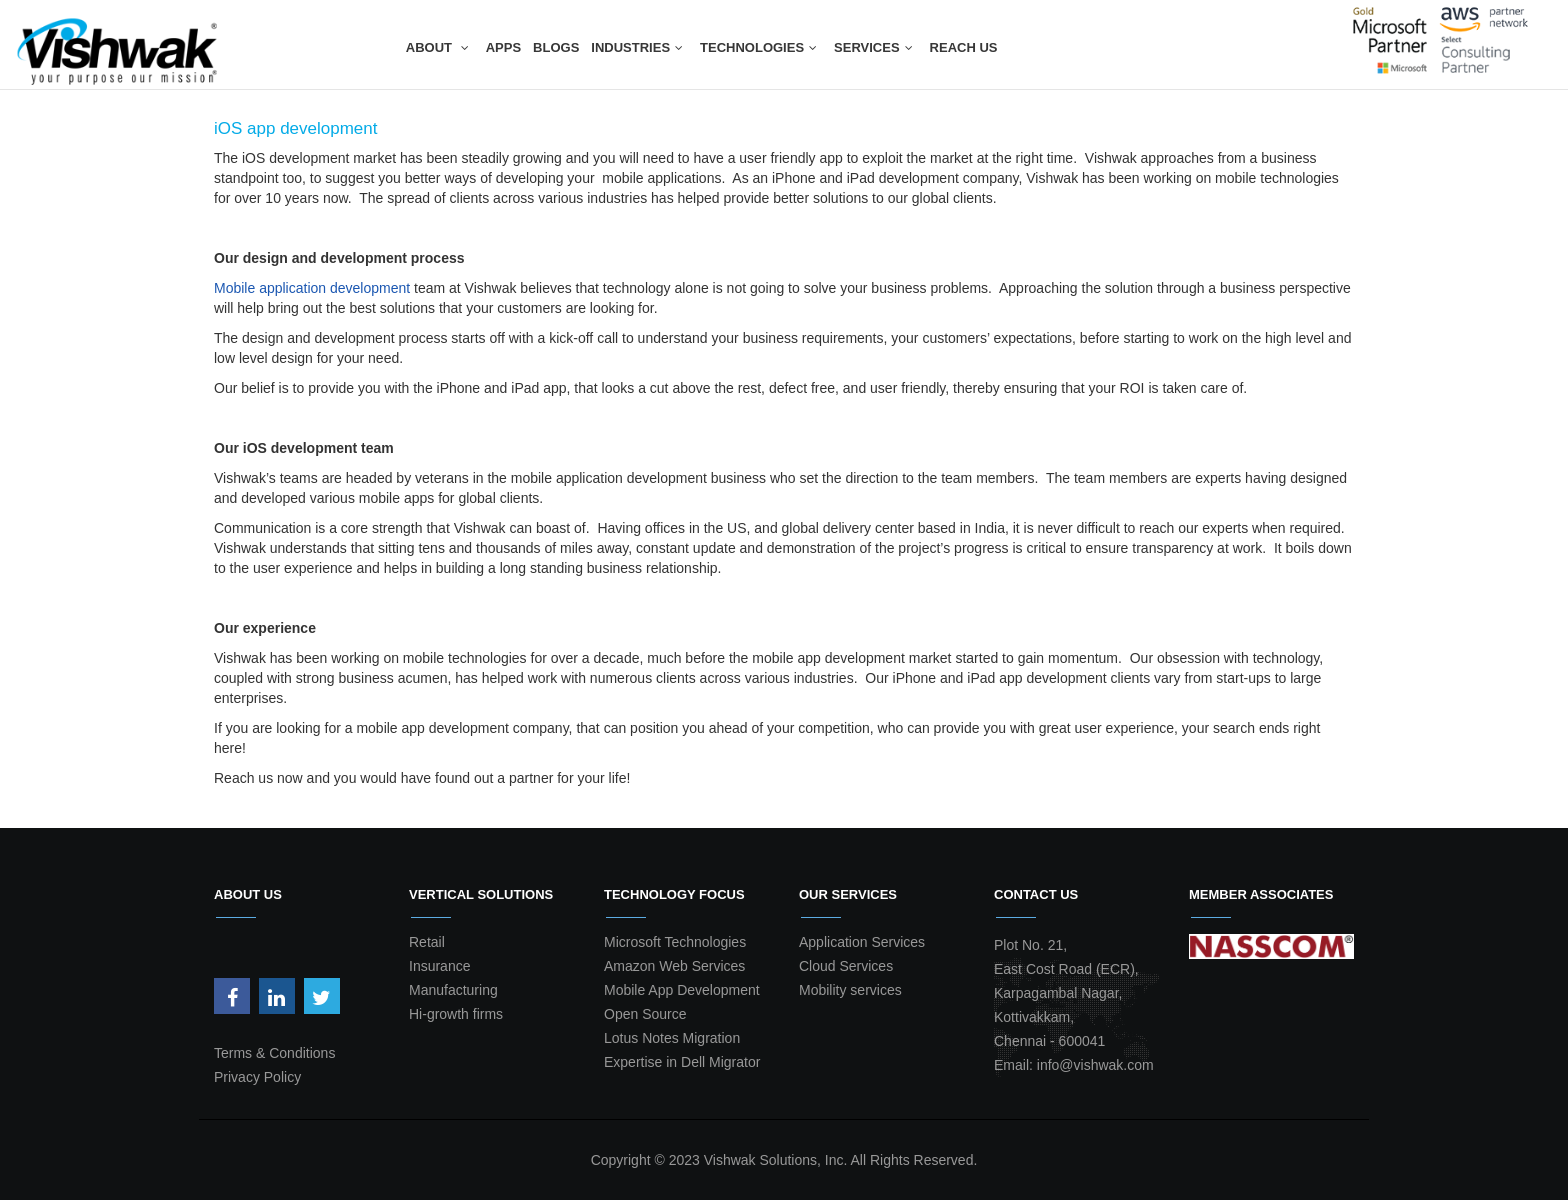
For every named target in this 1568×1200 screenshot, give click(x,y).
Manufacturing (453, 990)
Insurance (439, 966)
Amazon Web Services (674, 966)
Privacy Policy (257, 1077)
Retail (427, 942)
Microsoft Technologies (675, 942)
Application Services (862, 942)
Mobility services (850, 990)
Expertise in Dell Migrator (682, 1062)
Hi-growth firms (456, 1014)
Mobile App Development (682, 990)
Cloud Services (846, 966)
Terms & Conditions (274, 1053)
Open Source (645, 1014)
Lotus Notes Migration (672, 1038)
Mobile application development (312, 288)
